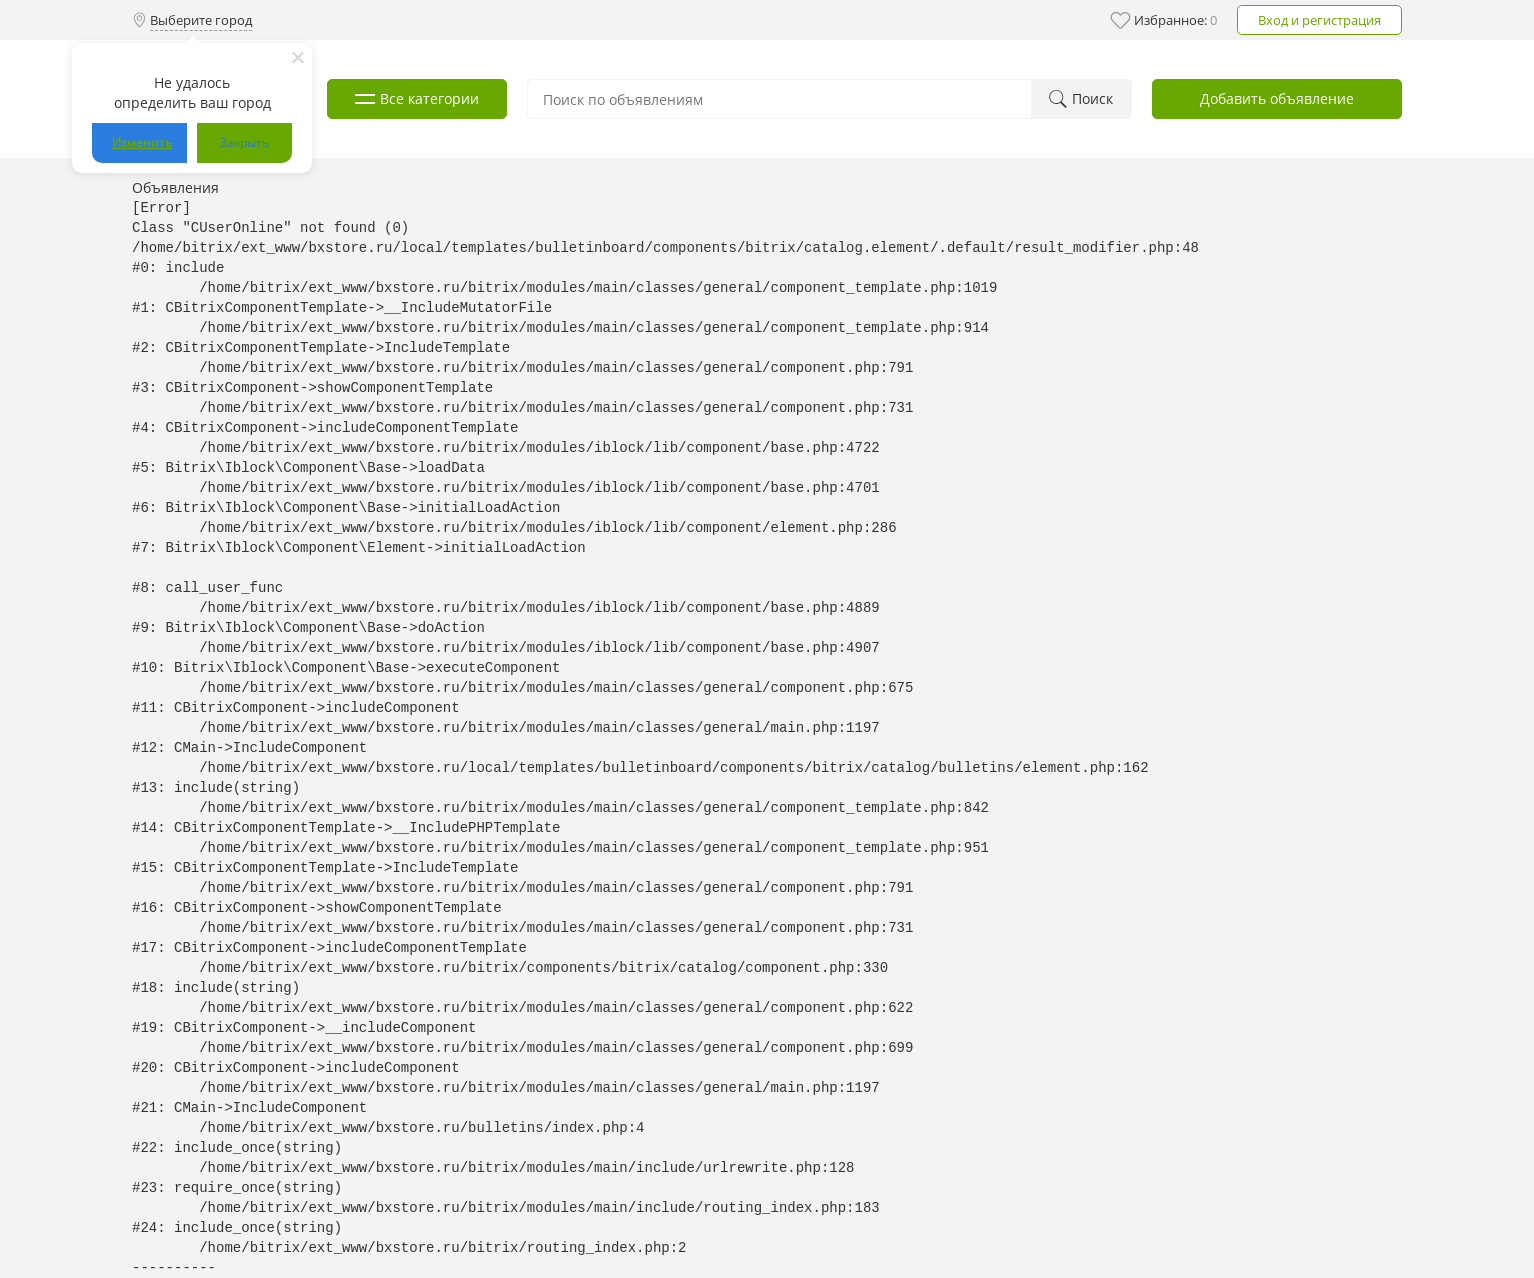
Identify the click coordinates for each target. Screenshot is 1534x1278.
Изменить (142, 142)
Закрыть (244, 142)
